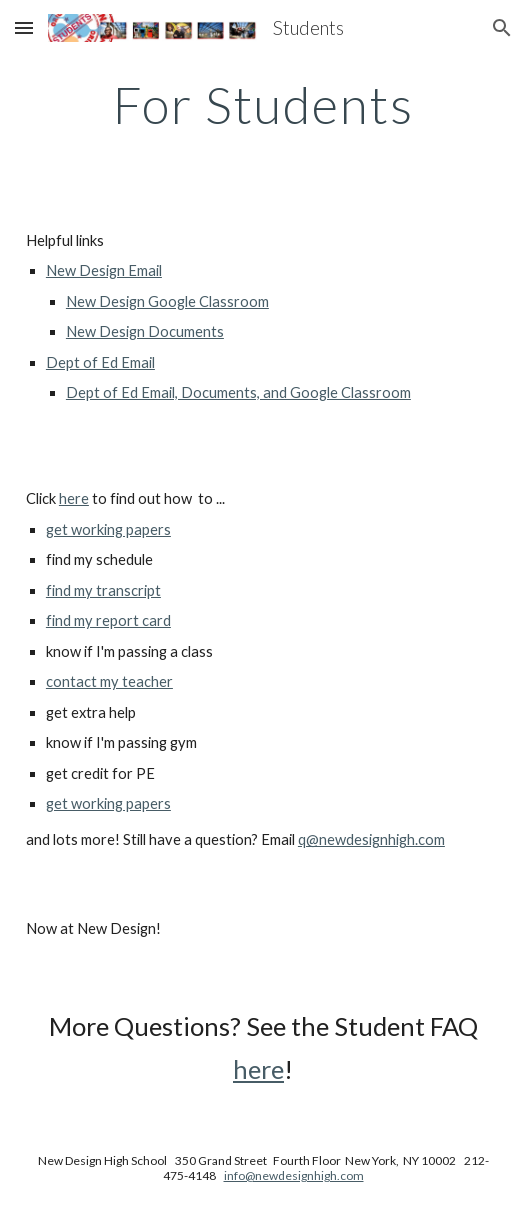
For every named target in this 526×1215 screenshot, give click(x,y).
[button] (24, 27)
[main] (263, 105)
